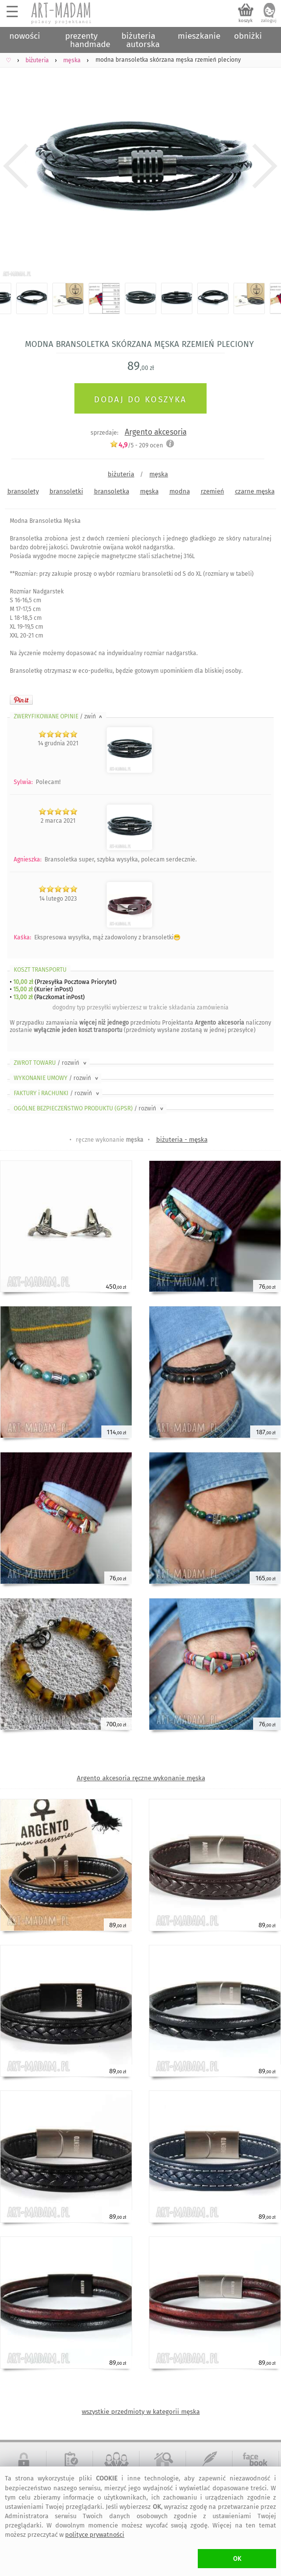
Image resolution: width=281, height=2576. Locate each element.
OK (237, 2558)
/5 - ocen (136, 445)
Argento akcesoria (156, 432)
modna (179, 491)
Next (265, 166)
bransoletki (66, 491)
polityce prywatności (94, 2534)
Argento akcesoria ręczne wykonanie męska (141, 1778)
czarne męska (255, 491)
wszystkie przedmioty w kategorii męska (141, 2411)
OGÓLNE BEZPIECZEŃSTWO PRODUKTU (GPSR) (89, 1108)
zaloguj (269, 21)
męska (158, 474)
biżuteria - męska (182, 1139)
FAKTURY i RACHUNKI (57, 1093)
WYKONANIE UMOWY (57, 1078)
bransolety (23, 491)
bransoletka (111, 491)
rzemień (212, 491)
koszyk (245, 21)
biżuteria (121, 474)
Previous (16, 166)
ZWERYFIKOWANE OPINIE (59, 716)
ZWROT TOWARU (51, 1062)
